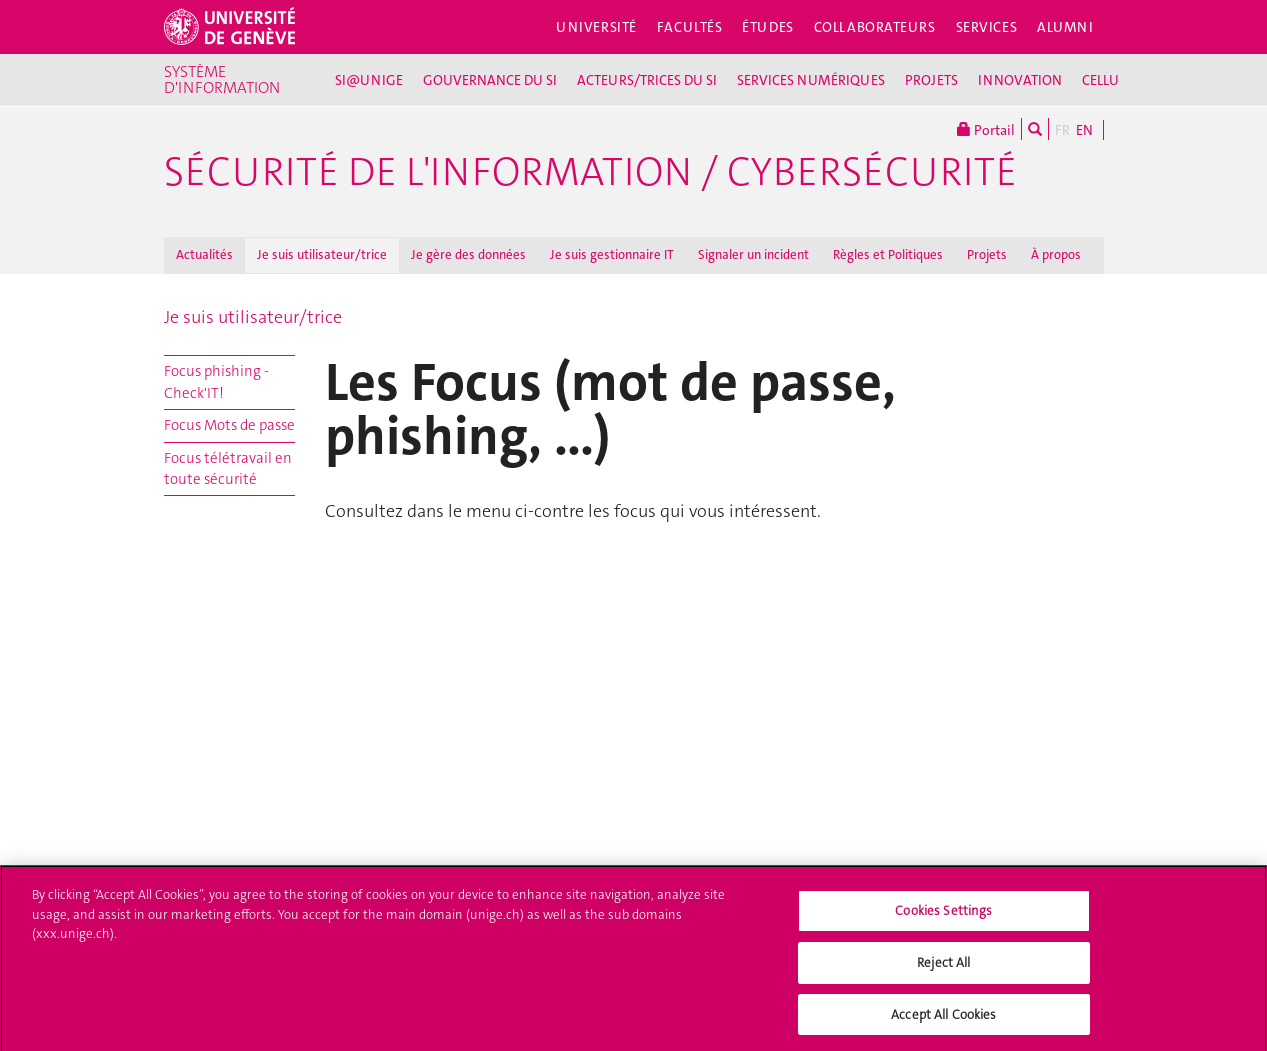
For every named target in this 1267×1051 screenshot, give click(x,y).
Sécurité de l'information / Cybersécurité (590, 172)
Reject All (943, 967)
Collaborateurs (875, 27)
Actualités (204, 254)
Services (987, 27)
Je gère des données (468, 254)
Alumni (1065, 27)
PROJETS (931, 80)
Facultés (690, 27)
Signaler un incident (753, 254)
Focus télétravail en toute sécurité (228, 468)
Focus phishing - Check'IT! (216, 381)
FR (1062, 130)
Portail (986, 129)
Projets (987, 254)
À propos (1056, 254)
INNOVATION (1020, 80)
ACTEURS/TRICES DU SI (647, 80)
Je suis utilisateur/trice (322, 254)
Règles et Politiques (888, 254)
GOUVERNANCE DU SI (490, 80)
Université (596, 27)
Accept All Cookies (943, 1019)
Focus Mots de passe (229, 425)
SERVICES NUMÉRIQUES (811, 80)
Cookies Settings (943, 915)
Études (767, 27)
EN (1084, 130)
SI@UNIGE (369, 80)
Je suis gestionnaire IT (612, 254)
